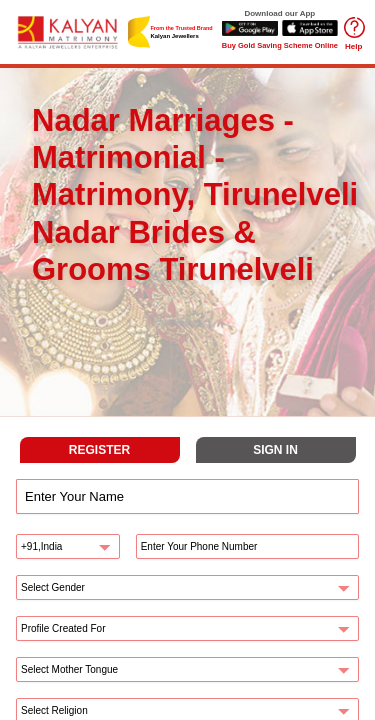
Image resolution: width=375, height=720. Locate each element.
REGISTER (99, 450)
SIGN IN (275, 450)
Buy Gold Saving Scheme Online (280, 45)
